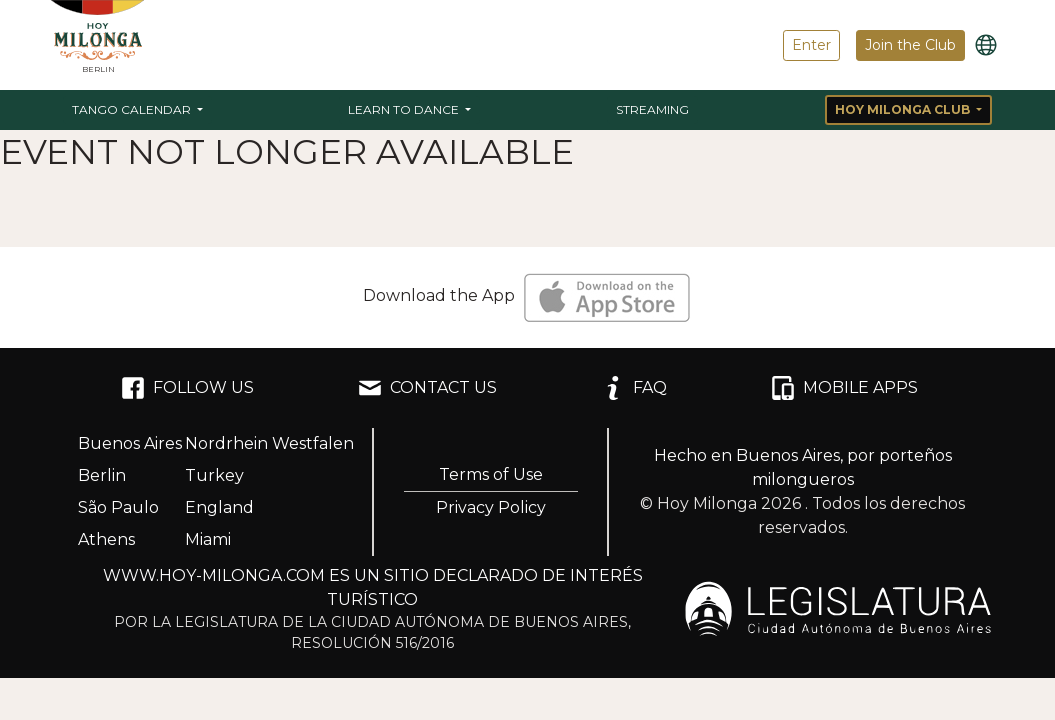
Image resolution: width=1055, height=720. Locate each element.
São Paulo (118, 507)
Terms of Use (491, 474)
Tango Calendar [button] (133, 109)
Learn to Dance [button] (405, 109)
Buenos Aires (130, 443)
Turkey (214, 475)
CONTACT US (427, 388)
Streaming (652, 109)
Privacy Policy (491, 507)
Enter (811, 45)
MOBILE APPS (844, 388)
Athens (106, 539)
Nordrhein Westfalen (269, 443)
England (219, 507)
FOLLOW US (187, 388)
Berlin (102, 475)
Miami (208, 539)
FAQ (634, 388)
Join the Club (910, 45)
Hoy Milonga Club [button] (904, 109)
